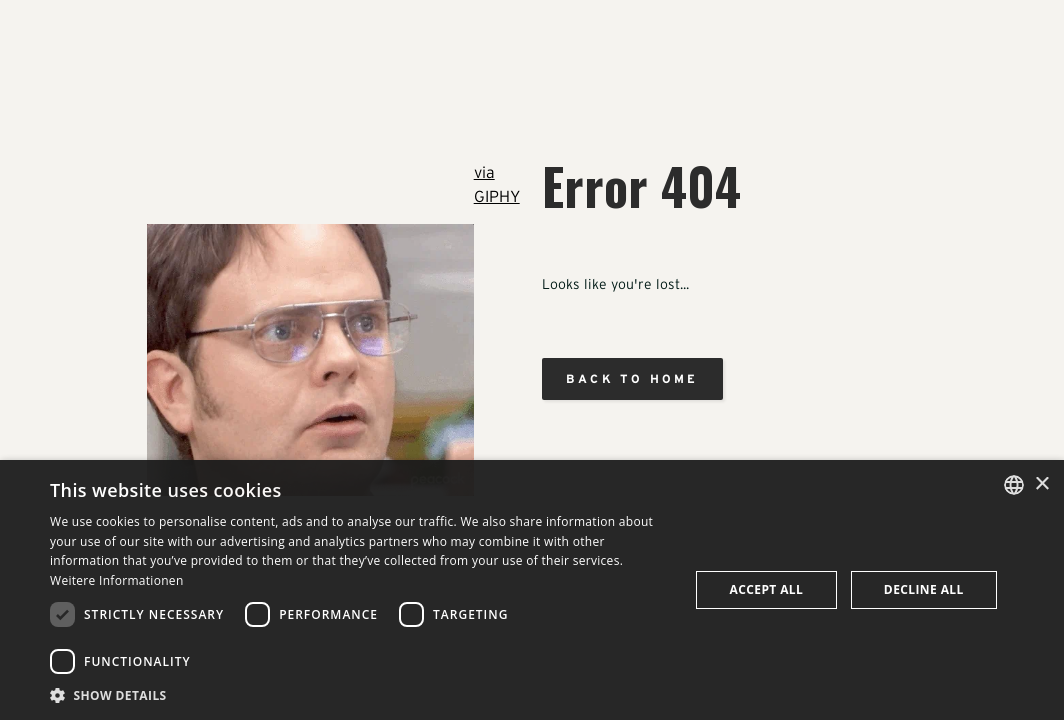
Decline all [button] (924, 589)
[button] (360, 695)
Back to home (632, 378)
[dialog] (532, 590)
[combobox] (1014, 485)
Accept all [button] (767, 589)
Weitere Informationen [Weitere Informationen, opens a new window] (117, 580)
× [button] (1041, 484)
